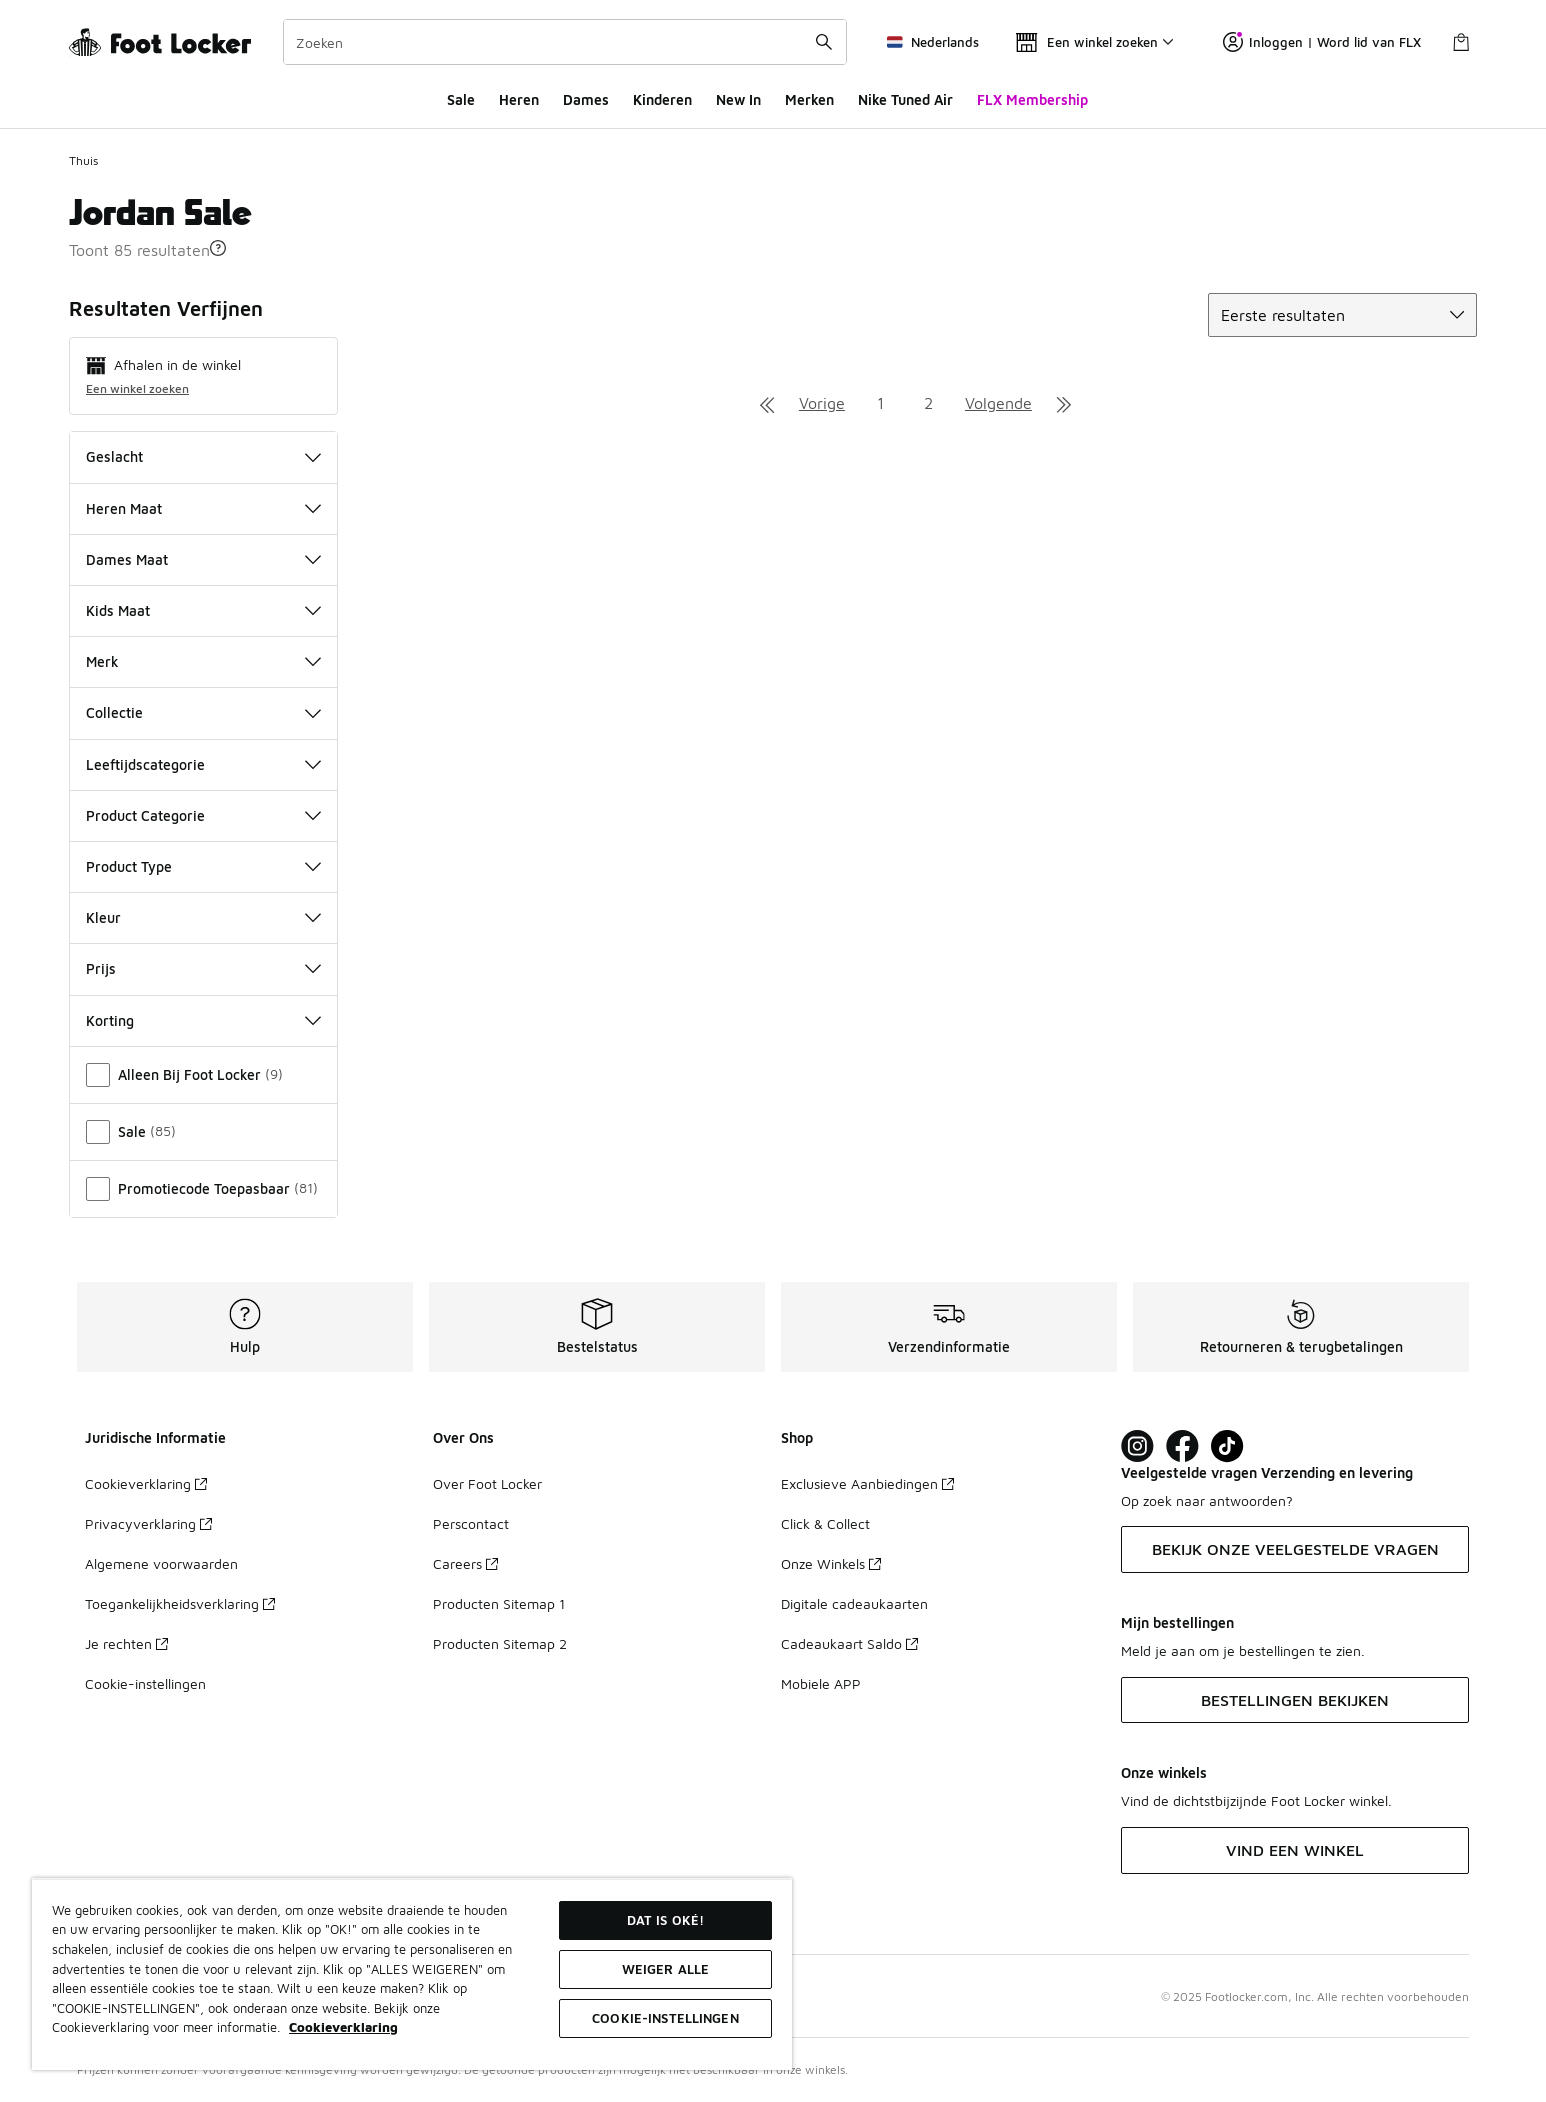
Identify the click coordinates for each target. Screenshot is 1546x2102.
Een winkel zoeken (137, 388)
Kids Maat (203, 610)
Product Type (203, 866)
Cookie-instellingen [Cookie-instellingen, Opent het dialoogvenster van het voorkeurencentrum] (665, 2018)
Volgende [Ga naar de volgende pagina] (998, 403)
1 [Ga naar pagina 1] (880, 403)
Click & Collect (825, 1523)
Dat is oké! (665, 1920)
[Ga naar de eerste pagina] (767, 403)
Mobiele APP (821, 1683)
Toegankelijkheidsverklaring (180, 1603)
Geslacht (203, 456)
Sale (461, 99)
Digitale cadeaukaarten (854, 1603)
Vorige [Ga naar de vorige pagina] (822, 403)
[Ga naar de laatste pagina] (1064, 403)
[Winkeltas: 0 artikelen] (1461, 42)
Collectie (203, 712)
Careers (465, 1563)
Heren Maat (203, 508)
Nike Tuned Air (905, 99)
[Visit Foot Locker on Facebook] (1182, 1446)
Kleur (203, 917)
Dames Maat (203, 559)
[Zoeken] (565, 42)
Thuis (83, 160)
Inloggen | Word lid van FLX (1322, 42)
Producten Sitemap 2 (500, 1643)
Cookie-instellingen (145, 1683)
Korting (203, 1020)
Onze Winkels (831, 1563)
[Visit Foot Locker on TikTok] (1227, 1446)
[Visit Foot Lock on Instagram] (1137, 1446)
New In (738, 99)
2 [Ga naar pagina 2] (928, 403)
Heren (519, 99)
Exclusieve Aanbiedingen (867, 1483)
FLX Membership (1032, 99)
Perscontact (471, 1523)
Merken (809, 99)
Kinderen (662, 99)
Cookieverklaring (146, 1483)
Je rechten (126, 1643)
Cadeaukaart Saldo (849, 1643)
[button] (218, 248)
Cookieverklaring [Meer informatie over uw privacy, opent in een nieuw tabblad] (343, 2027)
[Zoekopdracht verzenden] (824, 42)
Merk (203, 661)
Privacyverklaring (148, 1523)
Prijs (203, 968)
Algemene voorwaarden (161, 1563)
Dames (586, 99)
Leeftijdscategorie (203, 764)
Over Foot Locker (487, 1483)
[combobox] (565, 42)
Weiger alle (665, 1969)
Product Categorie (203, 815)
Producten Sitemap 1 (499, 1603)
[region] (412, 1974)
